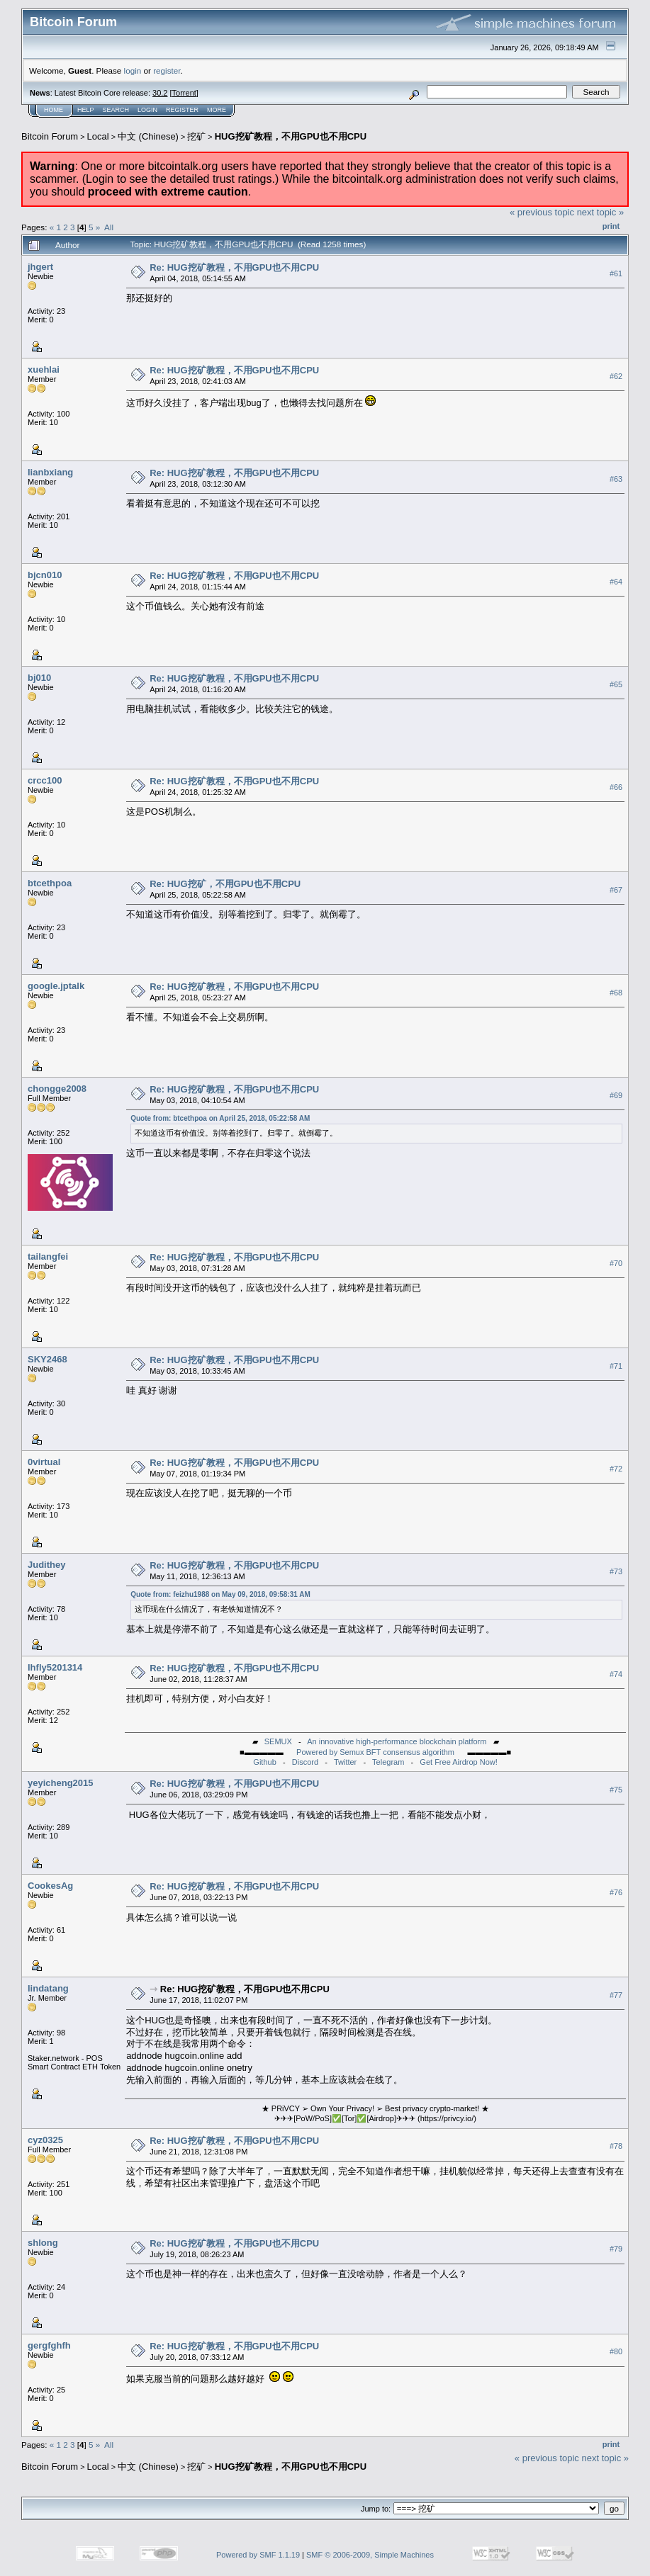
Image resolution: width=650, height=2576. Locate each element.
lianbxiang (50, 472)
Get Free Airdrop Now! (458, 1762)
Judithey (46, 1564)
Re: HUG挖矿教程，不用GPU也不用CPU (234, 267)
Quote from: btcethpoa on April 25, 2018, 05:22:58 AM (220, 1118)
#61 (616, 273)
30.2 (159, 93)
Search (116, 109)
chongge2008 (57, 1088)
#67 (616, 890)
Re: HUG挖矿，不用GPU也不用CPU (225, 884)
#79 (616, 2249)
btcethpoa (50, 883)
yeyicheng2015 (61, 1783)
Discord (305, 1762)
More (216, 109)
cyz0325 (45, 2140)
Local (98, 136)
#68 (616, 992)
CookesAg (50, 1885)
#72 (616, 1468)
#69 (616, 1095)
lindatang (48, 1988)
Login (147, 109)
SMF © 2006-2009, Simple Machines (370, 2554)
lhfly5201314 (55, 1667)
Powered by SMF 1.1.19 (258, 2554)
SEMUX (278, 1741)
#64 (616, 581)
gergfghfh (49, 2345)
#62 (616, 376)
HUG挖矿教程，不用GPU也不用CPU (291, 136)
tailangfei (48, 1256)
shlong (43, 2242)
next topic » (600, 212)
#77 (616, 1995)
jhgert (40, 266)
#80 (616, 2352)
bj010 (39, 677)
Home (53, 109)
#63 (616, 479)
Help (85, 109)
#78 (616, 2146)
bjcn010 (45, 575)
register (166, 70)
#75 (616, 1789)
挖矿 (196, 136)
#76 (616, 1892)
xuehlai (44, 369)
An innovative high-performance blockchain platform (396, 1741)
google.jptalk (56, 986)
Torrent (184, 93)
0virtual (44, 1462)
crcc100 (45, 780)
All (108, 227)
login (133, 70)
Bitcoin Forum (49, 136)
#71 (616, 1366)
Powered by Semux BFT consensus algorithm (375, 1752)
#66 (616, 787)
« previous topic (542, 212)
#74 (616, 1674)
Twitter (345, 1762)
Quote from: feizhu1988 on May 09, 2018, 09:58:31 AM (220, 1594)
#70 (616, 1263)
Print (611, 226)
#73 (616, 1571)
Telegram (388, 1762)
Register (182, 109)
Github (264, 1762)
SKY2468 (47, 1359)
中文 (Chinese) (148, 136)
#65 (616, 684)
